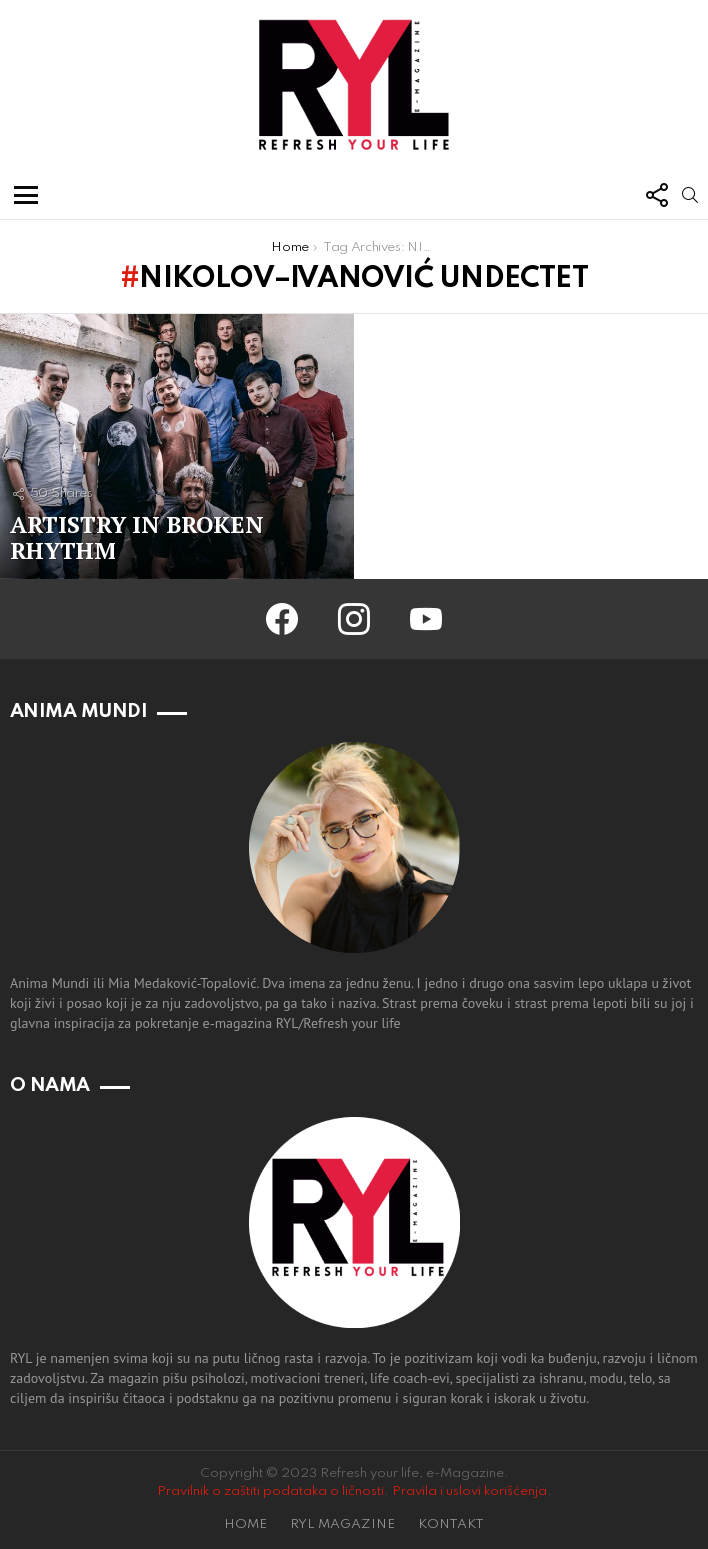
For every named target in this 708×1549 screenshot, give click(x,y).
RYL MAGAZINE (342, 1524)
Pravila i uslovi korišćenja (469, 1491)
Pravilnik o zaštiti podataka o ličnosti (270, 1491)
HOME (245, 1524)
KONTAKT (451, 1524)
